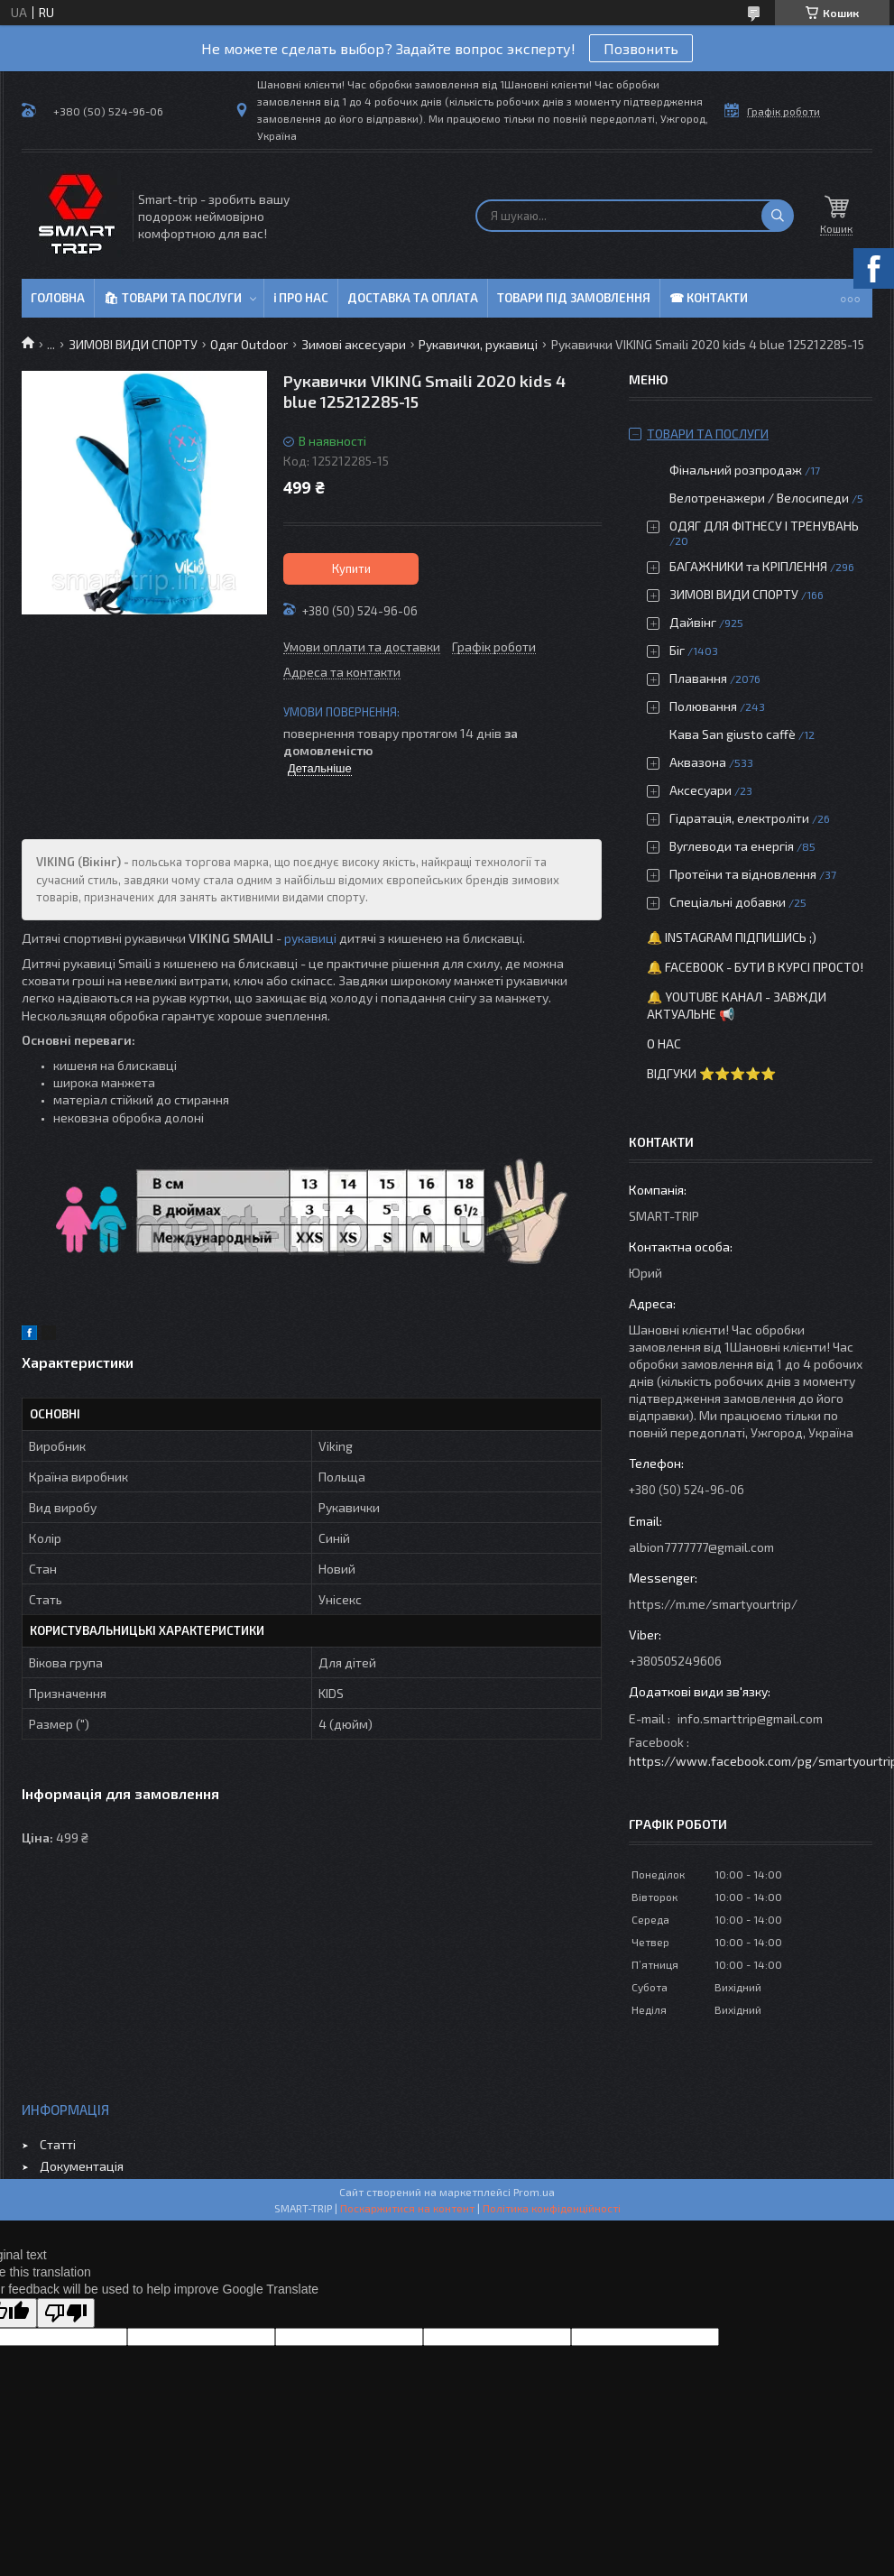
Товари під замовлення (573, 298)
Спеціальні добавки (727, 901)
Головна (58, 298)
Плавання (698, 678)
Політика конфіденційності (552, 2208)
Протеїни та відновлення (742, 874)
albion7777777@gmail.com (701, 1547)
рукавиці (310, 938)
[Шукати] (777, 215)
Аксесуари (700, 790)
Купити (351, 568)
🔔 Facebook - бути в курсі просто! (755, 966)
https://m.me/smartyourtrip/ (713, 1603)
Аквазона (697, 762)
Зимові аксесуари (353, 344)
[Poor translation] (66, 2313)
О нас (664, 1043)
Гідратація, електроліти (739, 818)
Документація (82, 2166)
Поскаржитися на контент (407, 2208)
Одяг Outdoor (249, 344)
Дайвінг (692, 622)
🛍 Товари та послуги (173, 298)
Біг (677, 650)
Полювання (703, 706)
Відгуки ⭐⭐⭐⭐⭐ (711, 1073)
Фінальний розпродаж (737, 469)
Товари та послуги (708, 433)
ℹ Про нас (300, 298)
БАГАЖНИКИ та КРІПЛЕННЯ (748, 566)
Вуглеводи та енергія (731, 846)
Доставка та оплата (412, 298)
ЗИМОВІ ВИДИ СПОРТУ (133, 344)
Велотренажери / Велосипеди (759, 497)
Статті (58, 2144)
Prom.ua (534, 2191)
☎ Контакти (708, 298)
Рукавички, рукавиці (478, 344)
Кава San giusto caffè (732, 734)
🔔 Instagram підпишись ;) (731, 937)
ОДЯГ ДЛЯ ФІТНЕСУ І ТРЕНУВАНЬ (764, 525)
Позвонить (641, 48)
